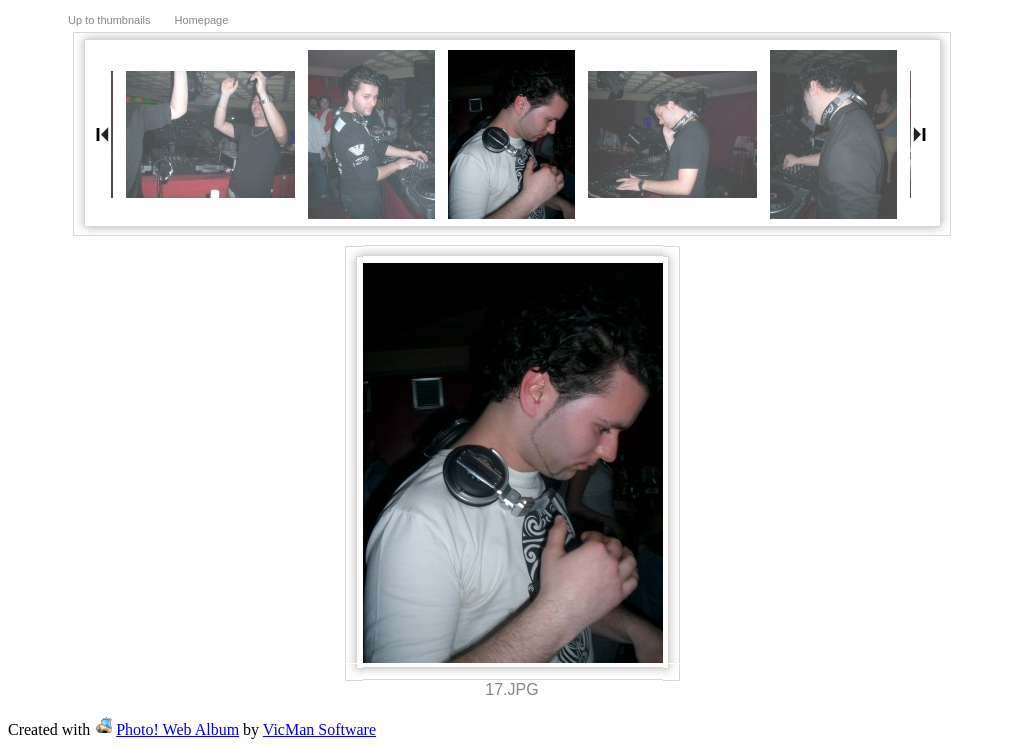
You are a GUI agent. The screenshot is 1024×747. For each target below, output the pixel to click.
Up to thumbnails (109, 20)
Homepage (202, 20)
